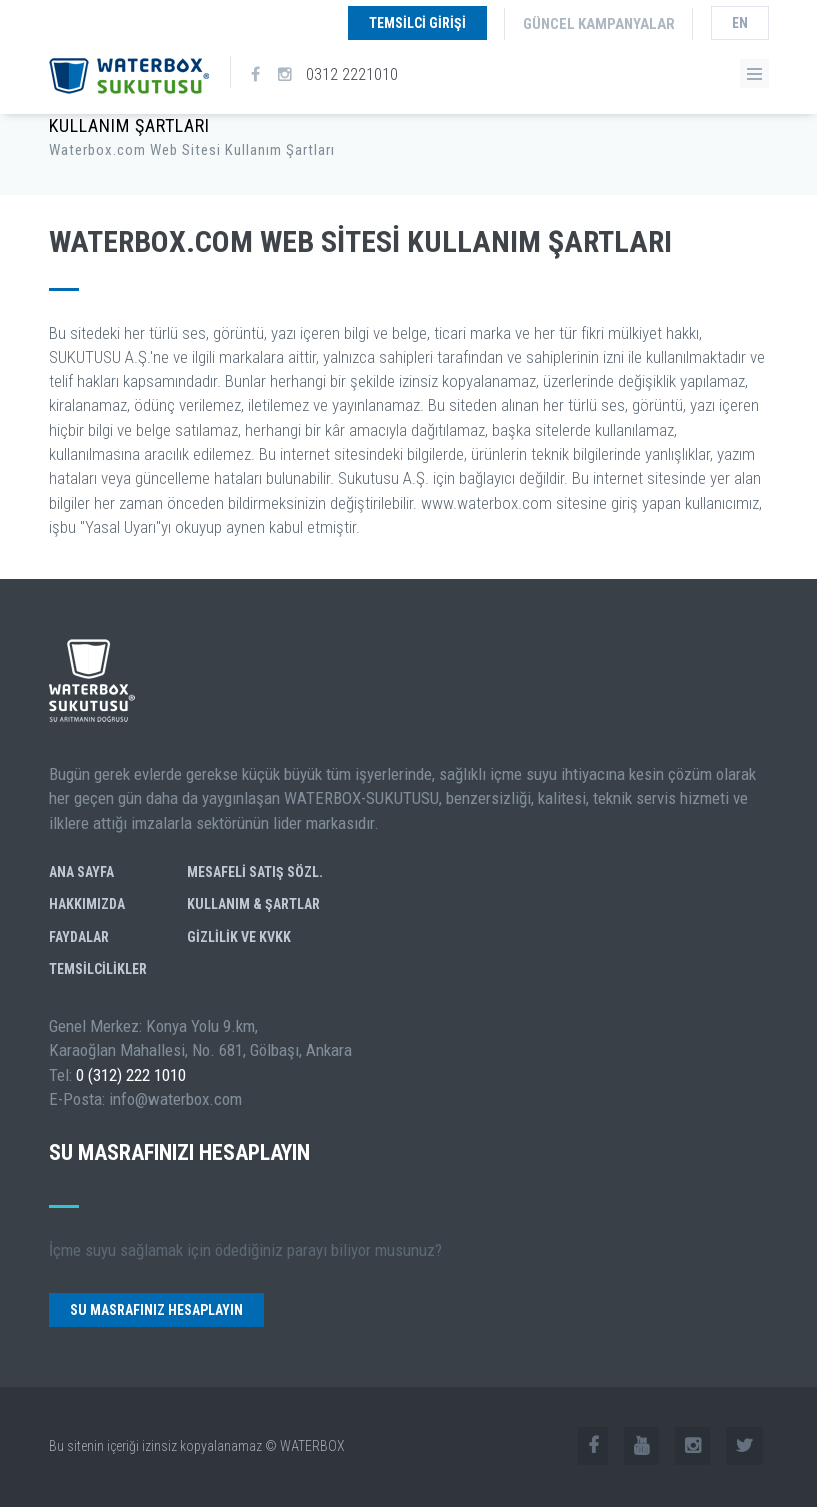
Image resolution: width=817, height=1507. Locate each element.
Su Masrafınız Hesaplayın (156, 1310)
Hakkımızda (87, 904)
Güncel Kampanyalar (599, 24)
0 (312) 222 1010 (131, 1075)
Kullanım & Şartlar (253, 904)
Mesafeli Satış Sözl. (255, 872)
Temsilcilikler (98, 969)
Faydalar (79, 937)
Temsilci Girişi (417, 23)
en (740, 23)
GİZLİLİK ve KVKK (239, 937)
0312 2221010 (352, 74)
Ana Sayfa (81, 872)
